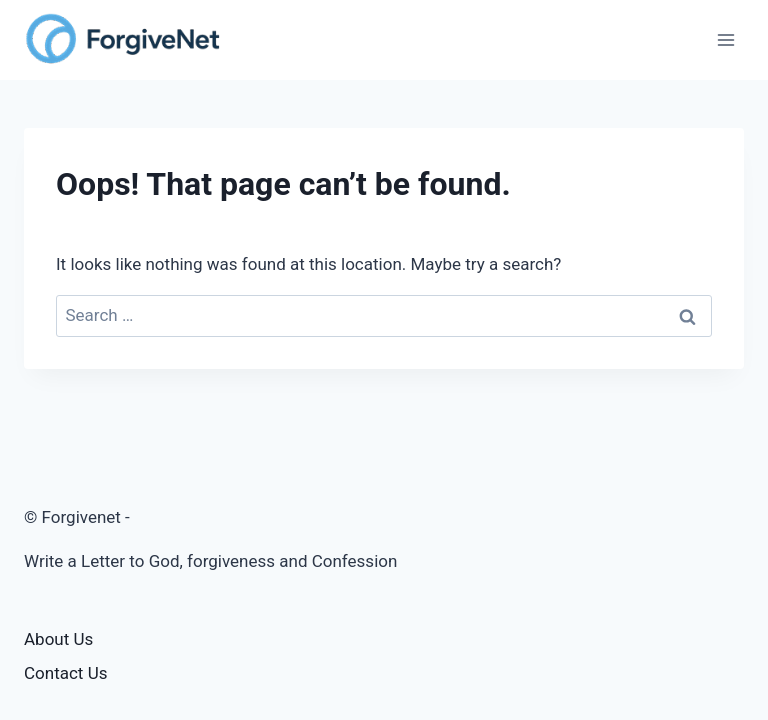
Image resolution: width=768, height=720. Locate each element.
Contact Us (65, 673)
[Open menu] (725, 39)
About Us (58, 639)
